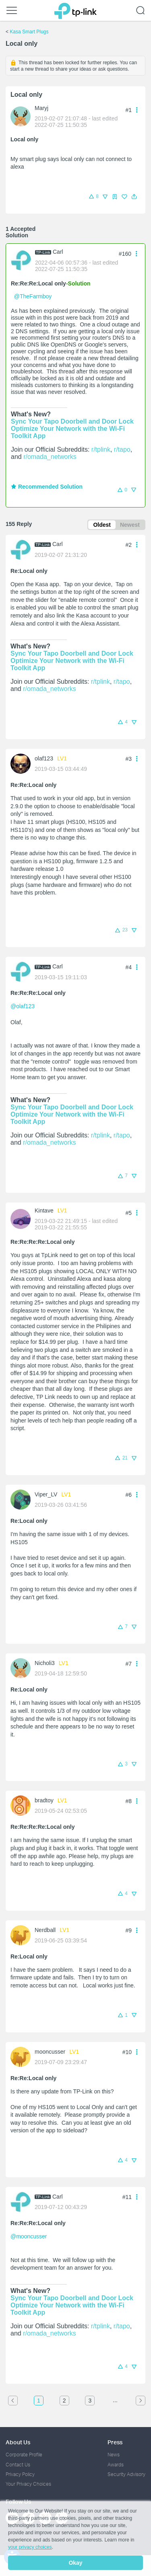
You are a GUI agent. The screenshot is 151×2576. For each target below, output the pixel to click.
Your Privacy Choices (28, 2484)
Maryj (41, 108)
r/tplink (100, 449)
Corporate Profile (24, 2455)
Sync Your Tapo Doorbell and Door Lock (72, 421)
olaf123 (44, 758)
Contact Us (18, 2465)
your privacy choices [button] (30, 2547)
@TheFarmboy (33, 296)
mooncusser (50, 2051)
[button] (134, 197)
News (114, 2455)
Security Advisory (126, 2474)
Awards (116, 2465)
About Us (18, 2442)
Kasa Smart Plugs (29, 32)
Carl (58, 252)
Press (115, 2442)
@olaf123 (22, 1006)
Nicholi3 (45, 1663)
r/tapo (122, 449)
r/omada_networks (50, 456)
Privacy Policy (20, 2474)
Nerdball (45, 1930)
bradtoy (44, 1800)
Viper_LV (46, 1494)
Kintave (44, 1210)
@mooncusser (28, 2236)
